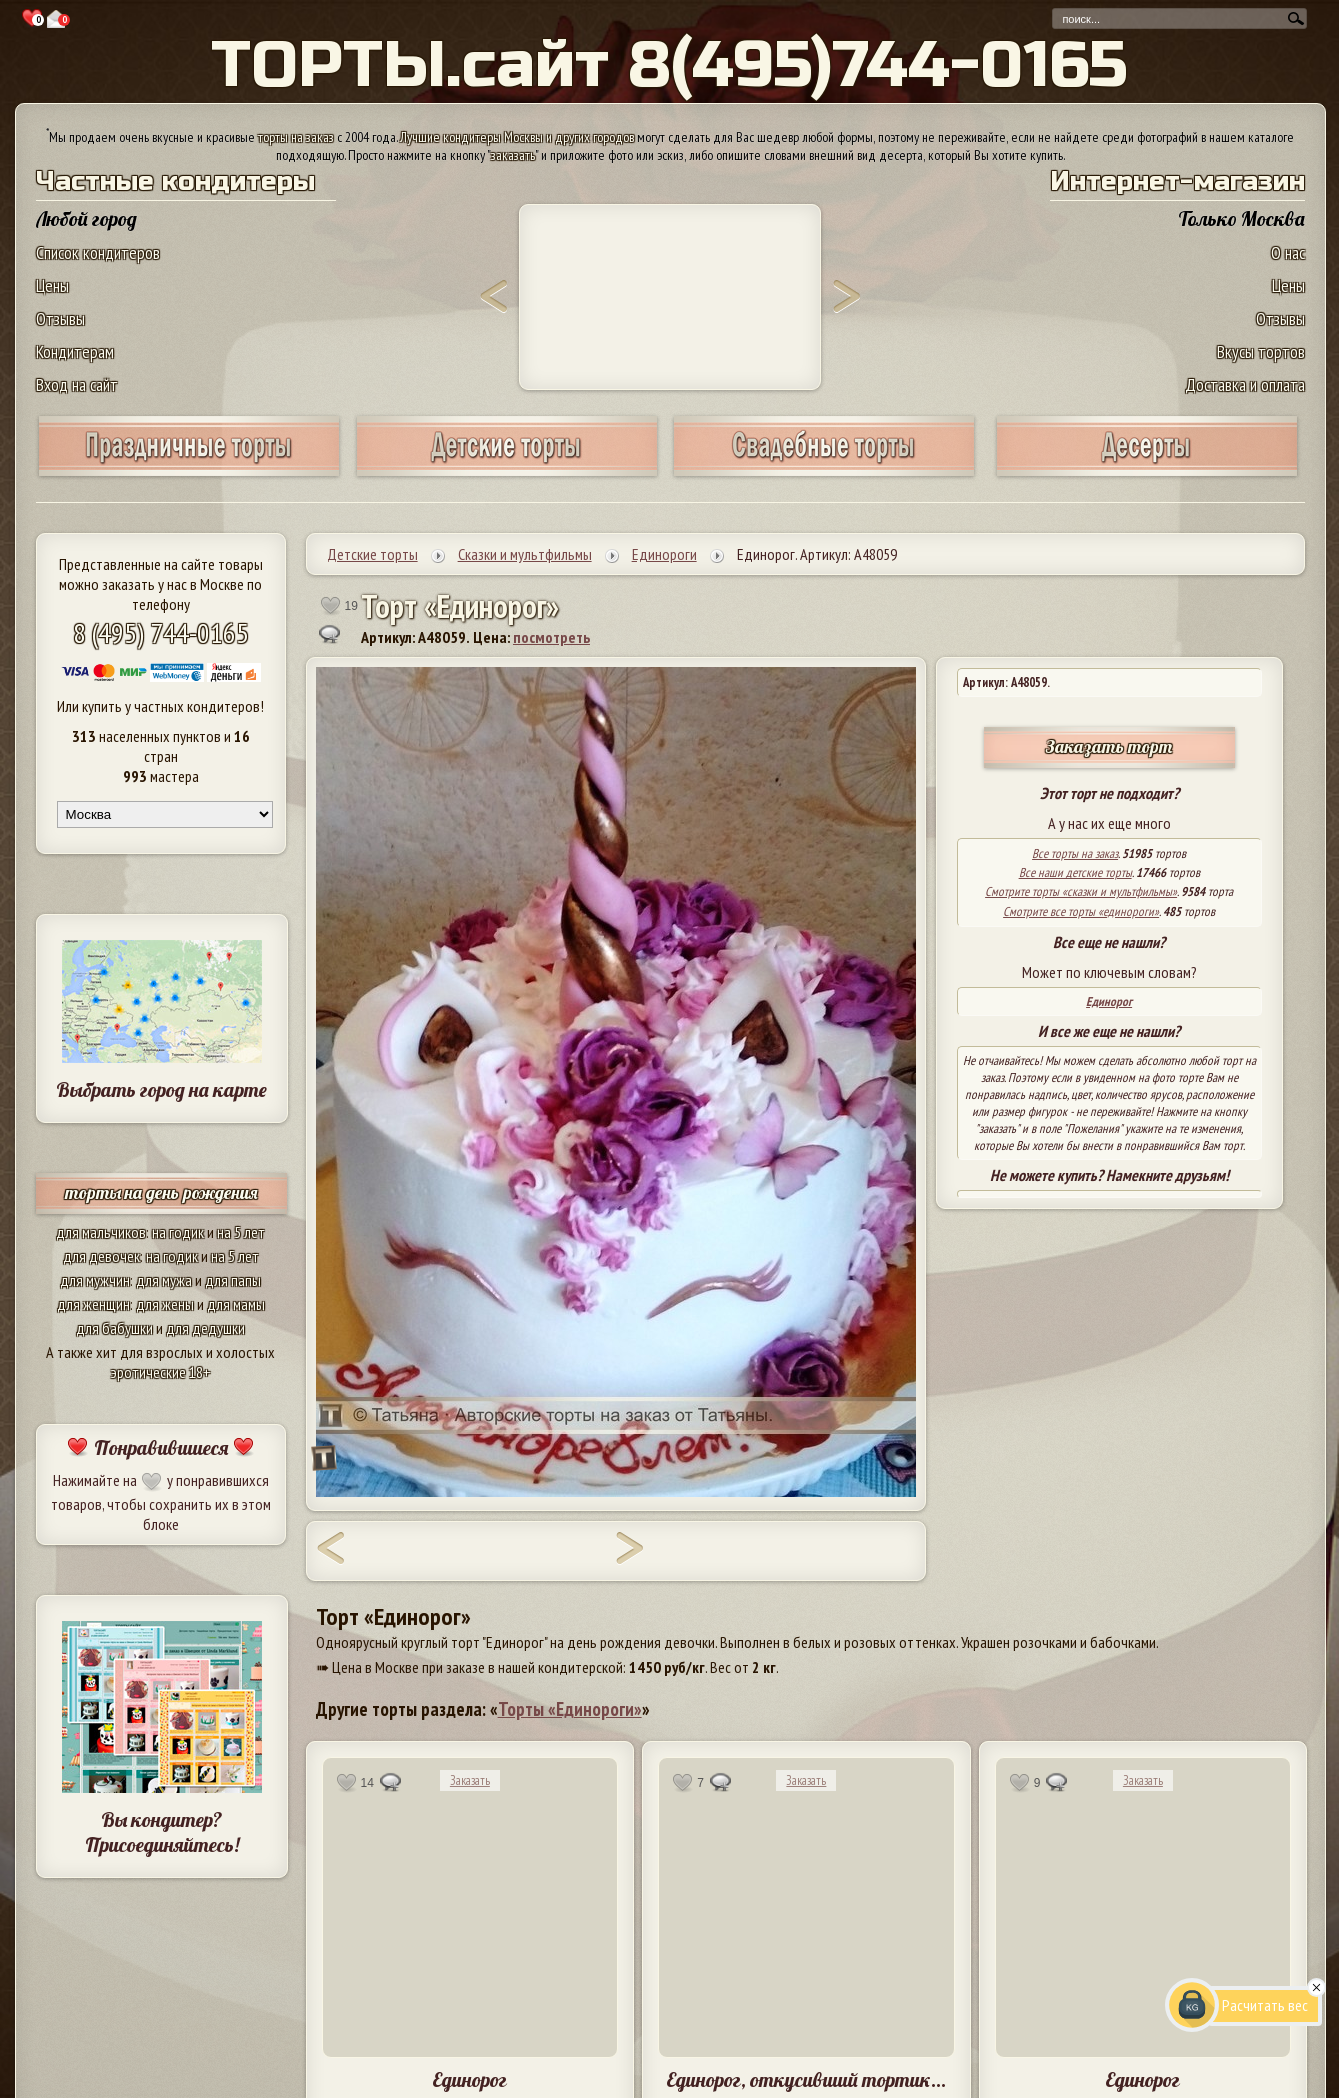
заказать (513, 155)
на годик (178, 1232)
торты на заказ (296, 137)
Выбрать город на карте (161, 1089)
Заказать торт (1109, 746)
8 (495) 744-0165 (161, 632)
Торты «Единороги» (570, 1709)
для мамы (236, 1304)
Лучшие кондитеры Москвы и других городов (517, 137)
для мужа (164, 1280)
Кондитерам (75, 351)
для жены (165, 1304)
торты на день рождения (161, 1192)
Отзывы (60, 318)
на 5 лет (241, 1232)
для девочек (101, 1256)
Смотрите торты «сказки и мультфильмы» (1081, 891)
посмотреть (551, 637)
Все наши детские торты (1075, 872)
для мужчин (95, 1280)
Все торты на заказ (1075, 853)
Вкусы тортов (1261, 351)
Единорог (1109, 1001)
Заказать (470, 1780)
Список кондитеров (98, 252)
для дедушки (205, 1328)
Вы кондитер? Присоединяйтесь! (162, 1832)
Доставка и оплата (1245, 384)
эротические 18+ (161, 1372)
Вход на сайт (77, 384)
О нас (1288, 252)
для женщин (93, 1304)
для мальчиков (101, 1232)
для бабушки (114, 1328)
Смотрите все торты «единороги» (1081, 911)
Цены (52, 285)
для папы (233, 1280)
